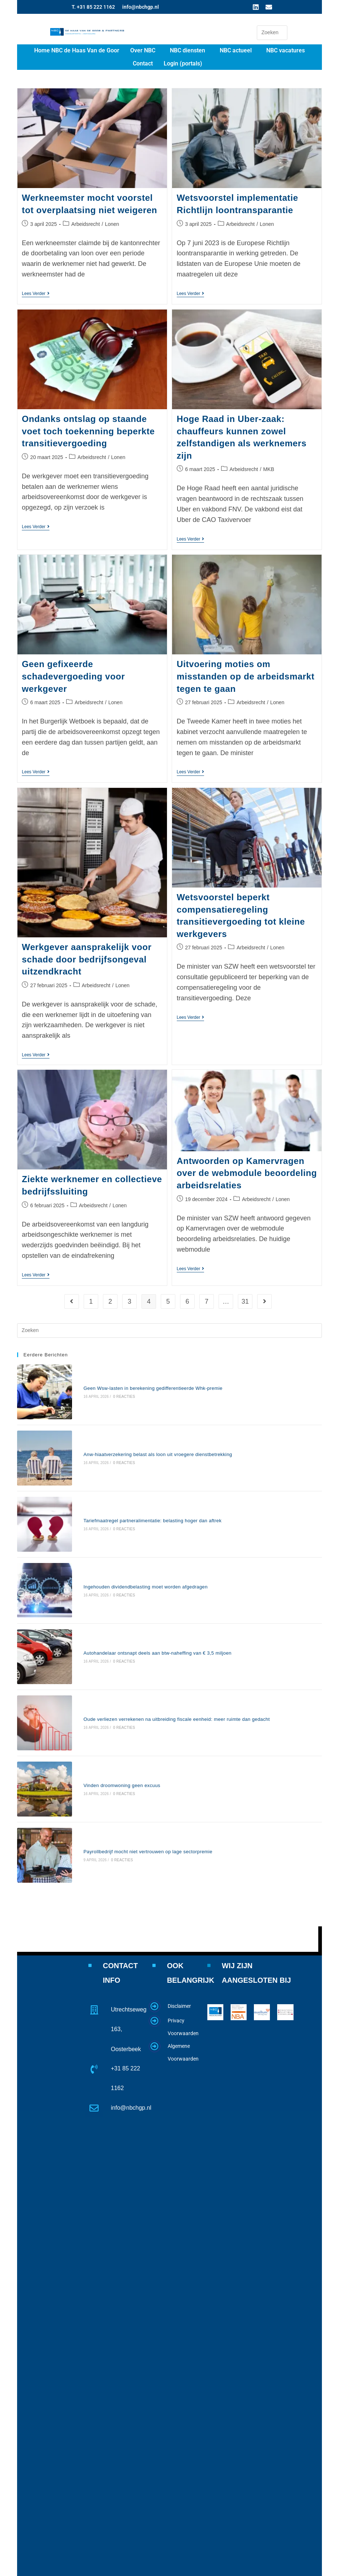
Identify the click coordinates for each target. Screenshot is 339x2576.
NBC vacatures (285, 50)
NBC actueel (236, 50)
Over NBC (142, 50)
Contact (143, 63)
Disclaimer (179, 1872)
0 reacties (105, 1385)
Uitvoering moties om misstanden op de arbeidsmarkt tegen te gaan (246, 674)
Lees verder (35, 293)
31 (245, 1297)
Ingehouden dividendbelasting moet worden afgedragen (127, 1526)
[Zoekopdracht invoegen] (272, 32)
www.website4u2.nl (247, 2568)
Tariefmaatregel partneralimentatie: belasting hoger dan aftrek (134, 1476)
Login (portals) (183, 63)
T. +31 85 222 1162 (93, 7)
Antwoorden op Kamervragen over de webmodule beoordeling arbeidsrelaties (247, 1170)
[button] (144, 50)
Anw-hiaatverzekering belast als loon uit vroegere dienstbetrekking (139, 1426)
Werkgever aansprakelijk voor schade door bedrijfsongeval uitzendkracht (87, 957)
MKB (268, 468)
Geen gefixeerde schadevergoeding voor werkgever (73, 674)
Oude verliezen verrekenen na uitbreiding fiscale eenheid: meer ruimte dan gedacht (158, 1625)
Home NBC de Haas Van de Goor (76, 50)
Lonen (112, 224)
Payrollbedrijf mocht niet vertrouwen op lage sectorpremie (129, 1725)
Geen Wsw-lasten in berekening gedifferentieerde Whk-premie (134, 1376)
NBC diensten (187, 50)
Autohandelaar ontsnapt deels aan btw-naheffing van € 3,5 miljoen (139, 1576)
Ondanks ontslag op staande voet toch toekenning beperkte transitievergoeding (88, 430)
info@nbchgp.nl (140, 7)
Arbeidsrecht (85, 224)
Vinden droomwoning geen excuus (103, 1675)
